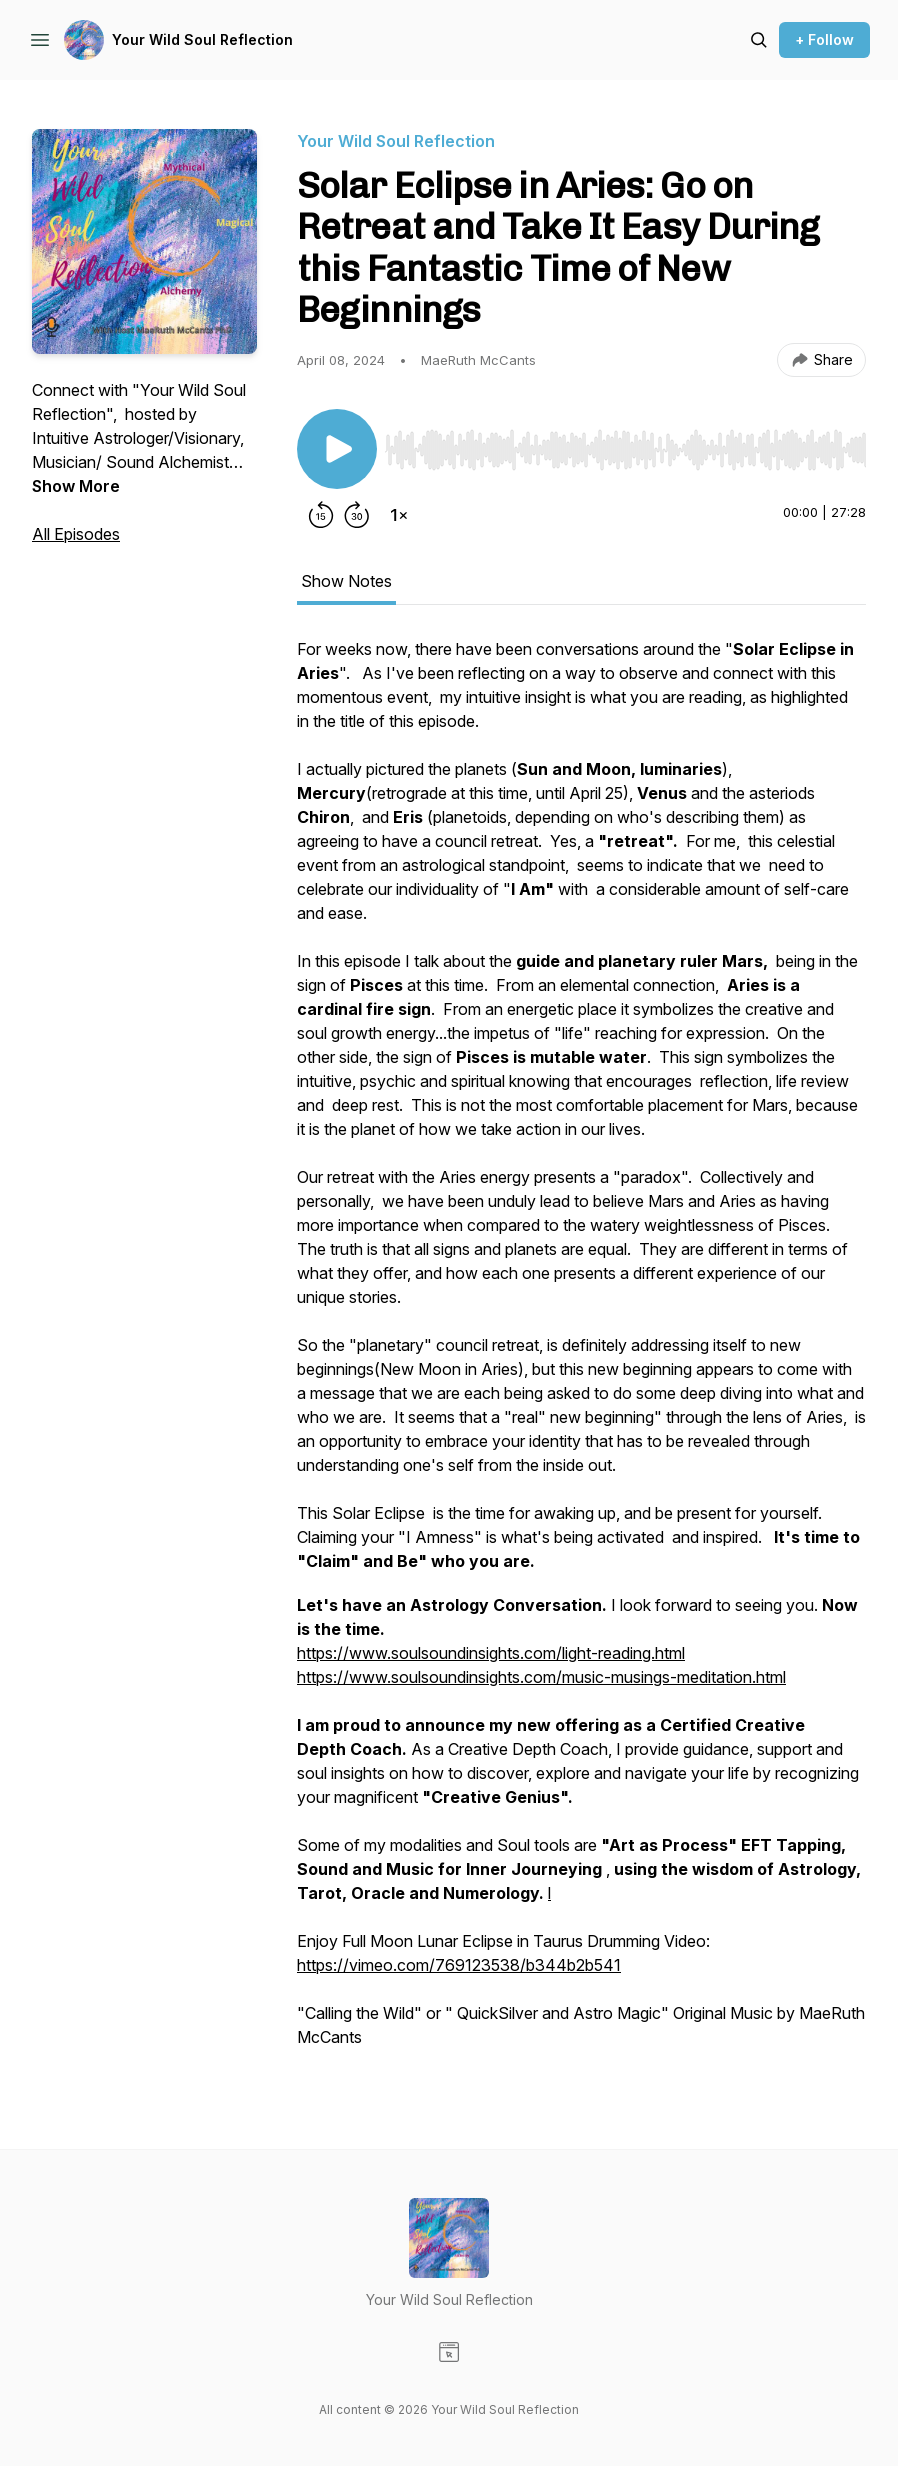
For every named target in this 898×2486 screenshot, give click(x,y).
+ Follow (824, 39)
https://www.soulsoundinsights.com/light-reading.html (491, 1653)
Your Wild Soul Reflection (202, 39)
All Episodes (76, 534)
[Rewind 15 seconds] (321, 515)
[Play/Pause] (337, 449)
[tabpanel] (581, 1353)
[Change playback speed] (399, 515)
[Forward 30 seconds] (357, 515)
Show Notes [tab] (346, 581)
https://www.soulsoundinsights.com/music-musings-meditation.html (541, 1677)
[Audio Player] (625, 444)
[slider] (625, 450)
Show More (76, 486)
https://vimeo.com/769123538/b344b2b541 (459, 1965)
